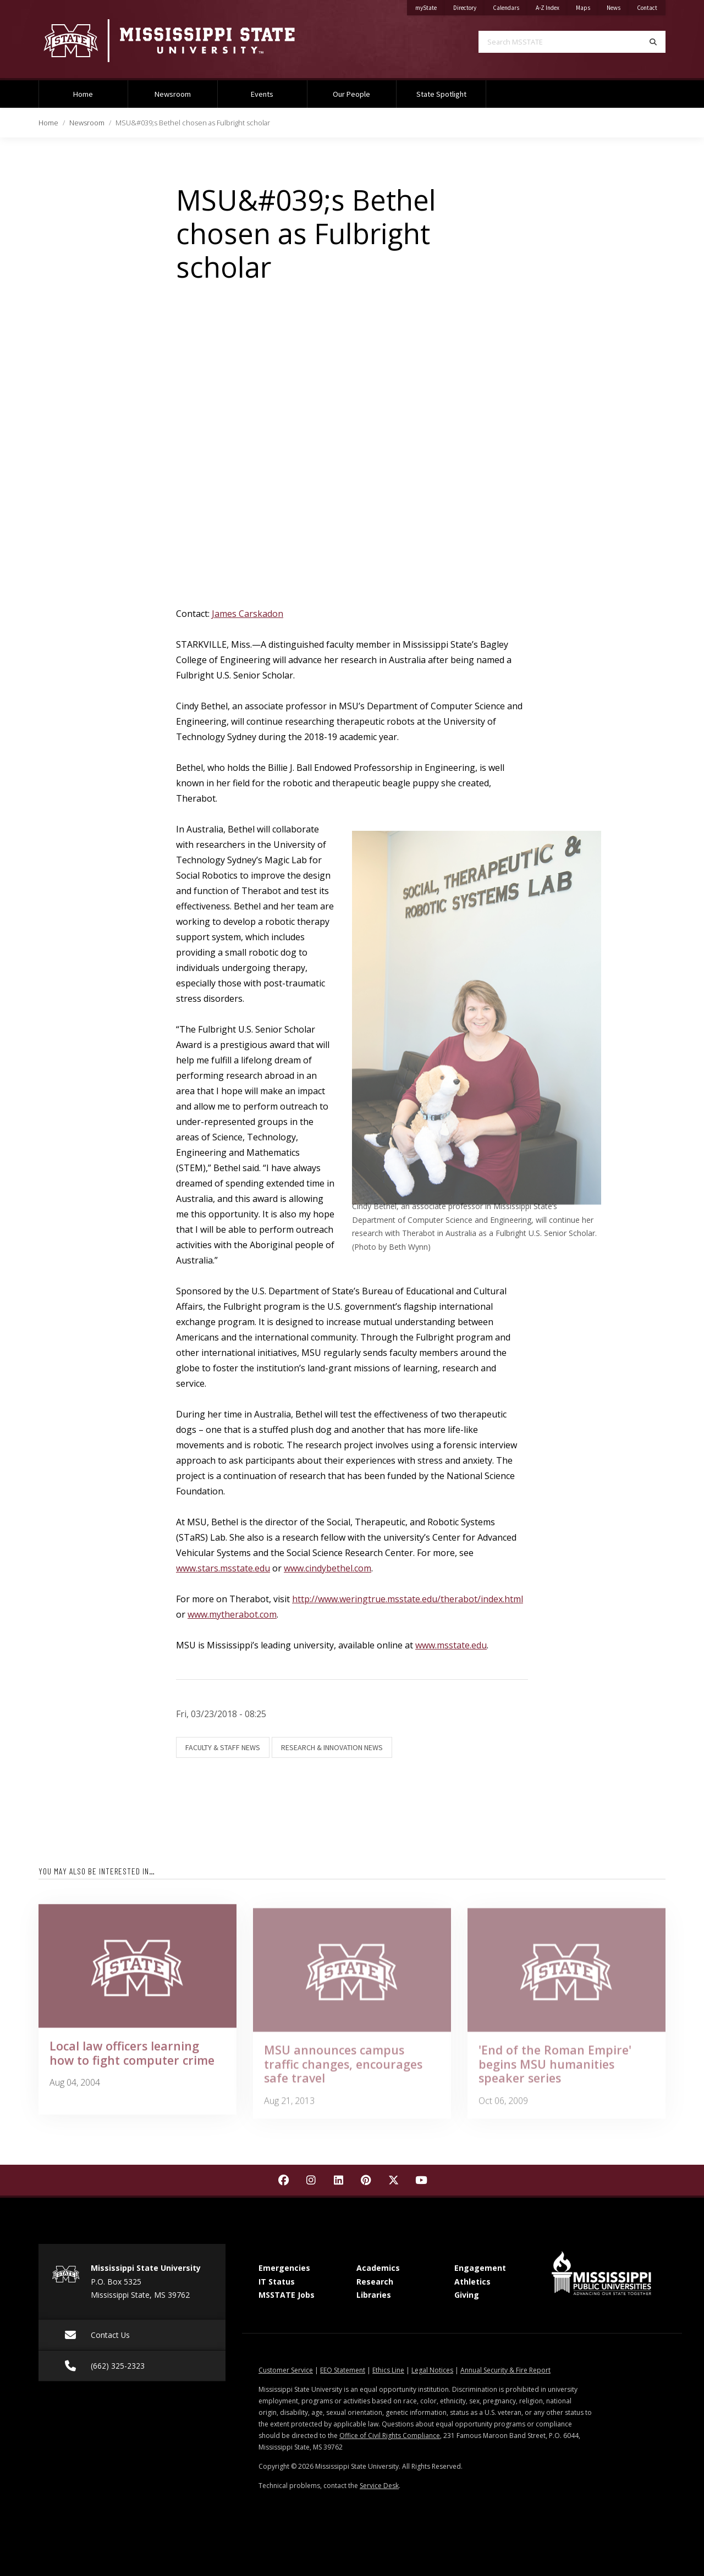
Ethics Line (388, 2370)
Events (262, 94)
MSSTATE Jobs (286, 2295)
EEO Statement (342, 2370)
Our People (351, 94)
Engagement (480, 2268)
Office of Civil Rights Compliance (389, 2435)
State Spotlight (441, 94)
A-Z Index (552, 6)
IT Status (276, 2281)
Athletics (472, 2281)
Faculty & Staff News (222, 1747)
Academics (378, 2268)
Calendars (510, 6)
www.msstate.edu (451, 1645)
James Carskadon (247, 614)
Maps (587, 6)
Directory (469, 6)
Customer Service (285, 2370)
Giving (466, 2295)
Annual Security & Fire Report (505, 2370)
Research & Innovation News (332, 1747)
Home (83, 94)
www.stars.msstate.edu (223, 1568)
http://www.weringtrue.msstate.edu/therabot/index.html (407, 1599)
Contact (651, 6)
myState (430, 6)
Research (374, 2281)
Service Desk (379, 2485)
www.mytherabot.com (232, 1614)
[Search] (653, 42)
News (618, 6)
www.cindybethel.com (327, 1568)
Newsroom (173, 94)
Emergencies (284, 2268)
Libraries (373, 2295)
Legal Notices (432, 2370)
